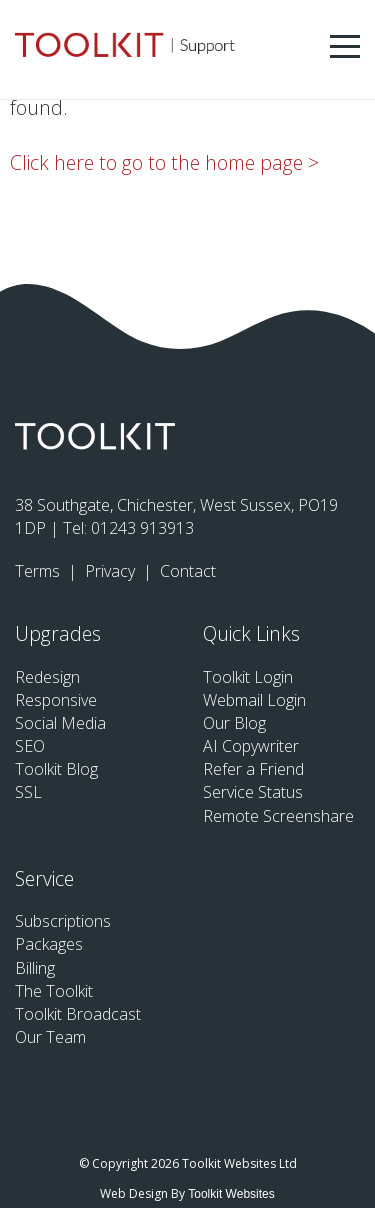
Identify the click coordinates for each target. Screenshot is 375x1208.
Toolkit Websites (231, 1194)
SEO (30, 746)
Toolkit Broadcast (78, 1014)
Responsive (56, 700)
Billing (35, 968)
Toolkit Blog (56, 769)
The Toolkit (54, 991)
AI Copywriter (251, 746)
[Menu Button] (345, 46)
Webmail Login (254, 700)
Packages (49, 944)
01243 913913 (142, 528)
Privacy (112, 571)
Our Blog (234, 723)
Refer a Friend (253, 769)
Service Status (253, 792)
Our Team (50, 1037)
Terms (39, 571)
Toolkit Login (248, 677)
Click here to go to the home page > (164, 162)
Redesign (47, 677)
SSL (28, 792)
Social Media (60, 723)
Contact (188, 571)
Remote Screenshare (278, 816)
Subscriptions (63, 921)
